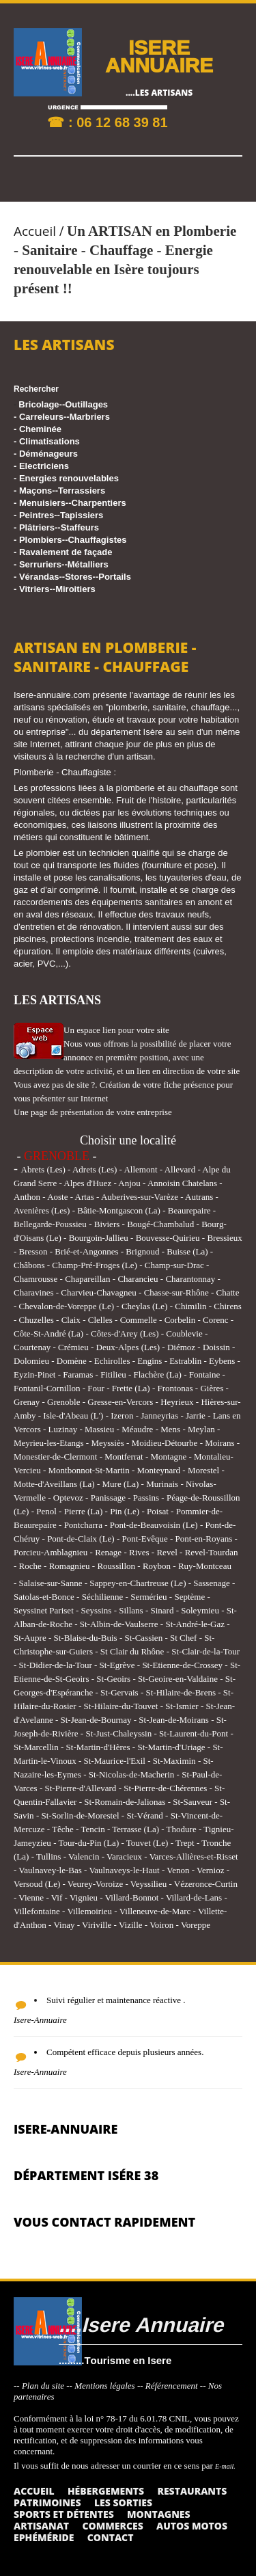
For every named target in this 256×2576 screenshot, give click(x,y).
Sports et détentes (64, 2514)
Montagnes (158, 2514)
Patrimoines (47, 2502)
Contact (110, 2537)
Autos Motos (191, 2525)
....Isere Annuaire (141, 2324)
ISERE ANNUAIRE (159, 55)
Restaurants (192, 2490)
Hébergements (106, 2490)
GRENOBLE (56, 1156)
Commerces (112, 2525)
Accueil (35, 231)
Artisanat (41, 2525)
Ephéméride (44, 2537)
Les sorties (123, 2502)
